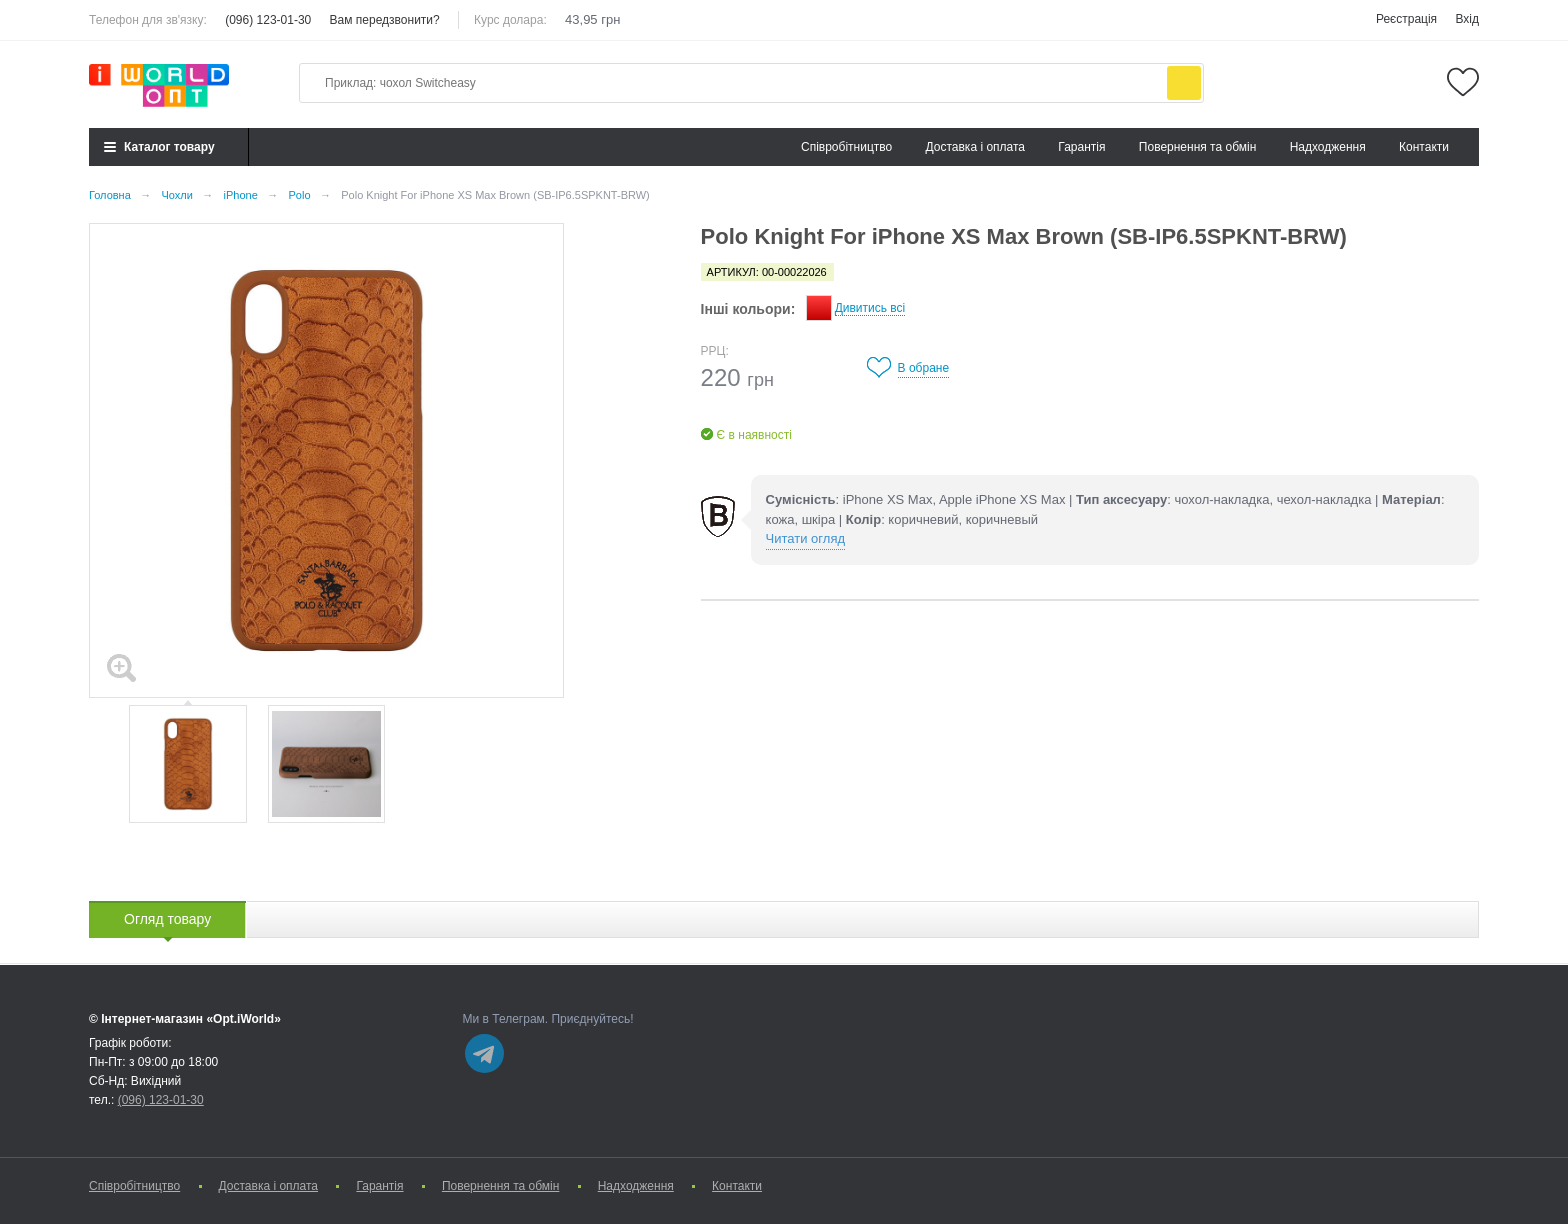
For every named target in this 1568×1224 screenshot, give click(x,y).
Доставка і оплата (976, 147)
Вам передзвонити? (385, 20)
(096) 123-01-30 (268, 20)
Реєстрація (1406, 19)
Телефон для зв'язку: (148, 20)
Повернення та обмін (1197, 147)
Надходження (1328, 147)
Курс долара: (510, 20)
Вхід (1467, 19)
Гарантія (1081, 147)
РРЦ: (715, 351)
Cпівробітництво (846, 147)
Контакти (1424, 147)
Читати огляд (805, 538)
